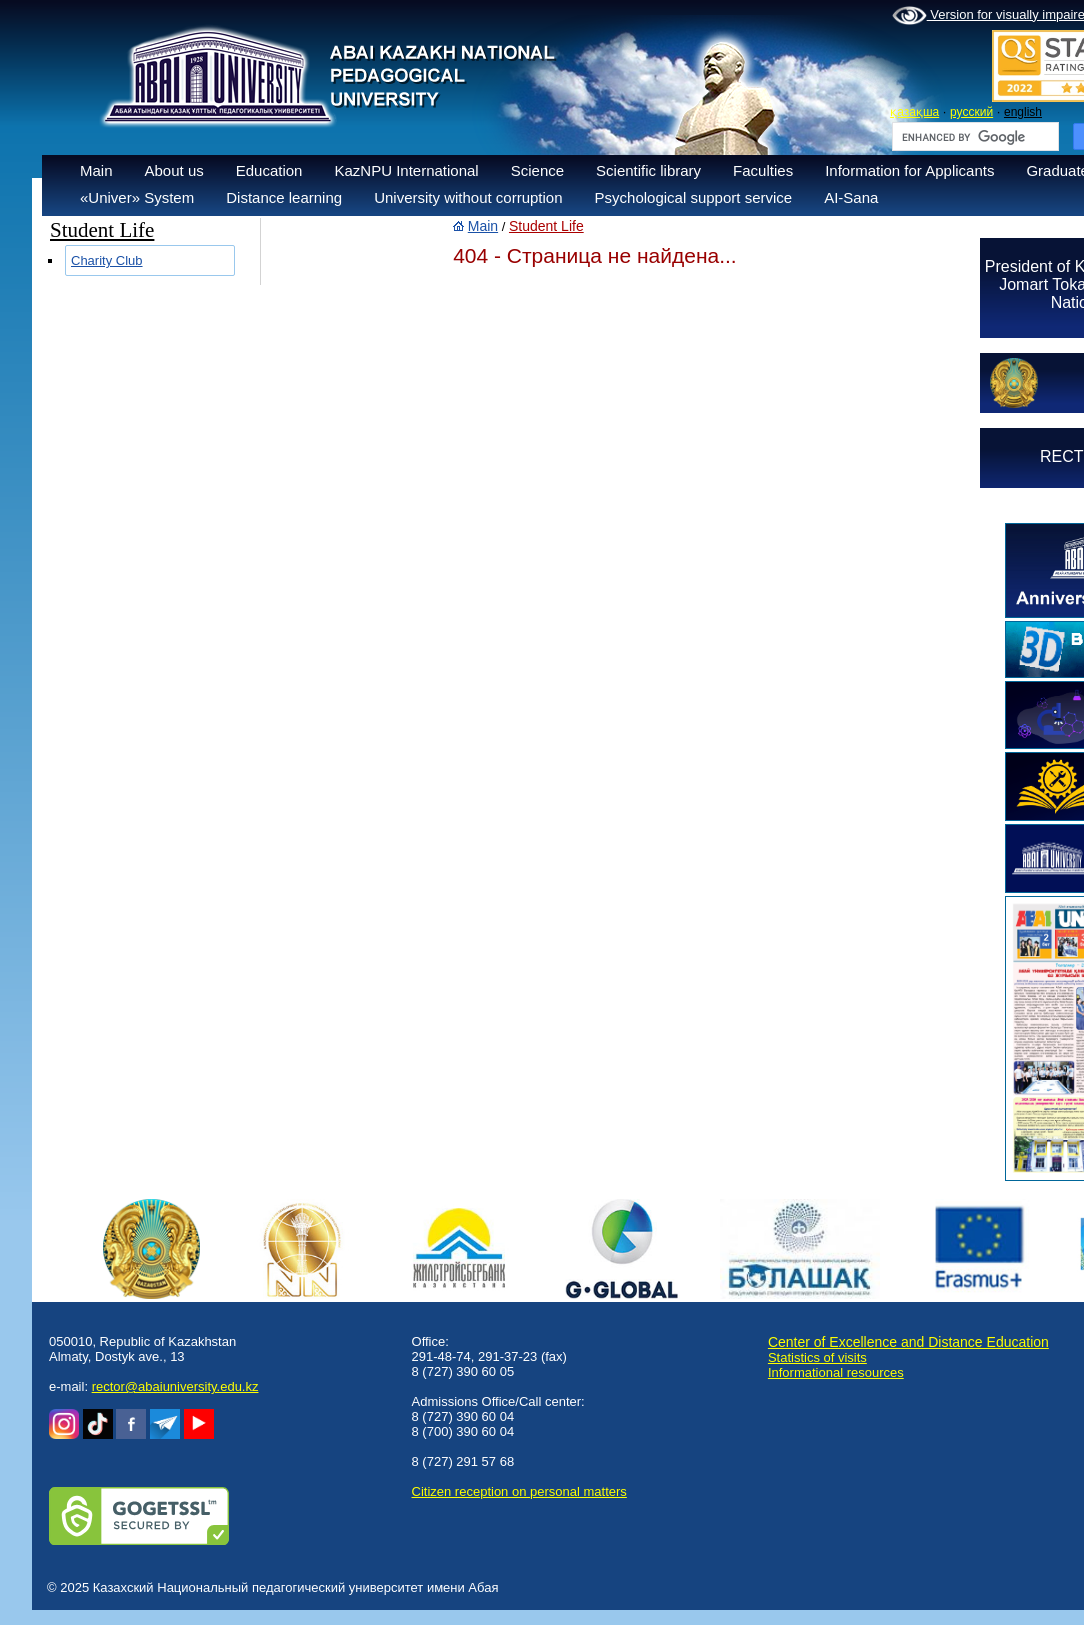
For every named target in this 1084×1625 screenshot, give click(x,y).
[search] (973, 137)
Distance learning (284, 197)
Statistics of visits (817, 1357)
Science (537, 170)
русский (971, 112)
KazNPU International (406, 170)
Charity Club (107, 260)
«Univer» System (137, 197)
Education (269, 170)
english (1023, 112)
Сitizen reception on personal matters (519, 1491)
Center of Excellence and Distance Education (908, 1342)
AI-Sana (851, 197)
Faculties (763, 170)
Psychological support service (694, 197)
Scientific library (648, 170)
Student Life (546, 226)
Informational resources (836, 1372)
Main (96, 170)
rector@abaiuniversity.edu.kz (175, 1386)
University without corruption (468, 197)
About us (174, 170)
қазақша (914, 112)
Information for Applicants (909, 170)
